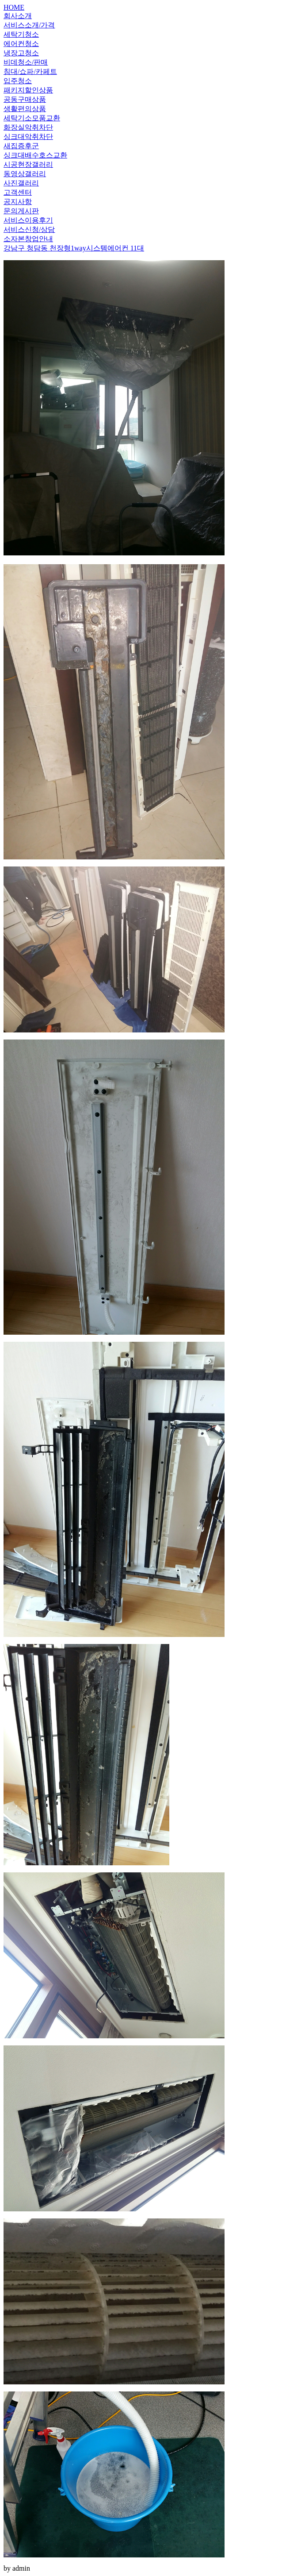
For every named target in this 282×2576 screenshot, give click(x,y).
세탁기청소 (21, 34)
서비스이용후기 (28, 220)
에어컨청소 (21, 43)
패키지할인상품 (28, 90)
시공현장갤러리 (28, 164)
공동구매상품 (25, 99)
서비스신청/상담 (29, 229)
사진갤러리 (21, 183)
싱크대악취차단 (28, 136)
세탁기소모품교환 (32, 118)
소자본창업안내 (28, 239)
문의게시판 (21, 211)
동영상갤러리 (25, 173)
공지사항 (18, 201)
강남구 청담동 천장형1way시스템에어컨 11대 (74, 248)
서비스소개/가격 (29, 25)
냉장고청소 (21, 53)
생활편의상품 (25, 108)
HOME (14, 7)
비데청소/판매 (26, 62)
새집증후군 (21, 146)
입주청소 (18, 81)
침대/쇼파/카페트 (30, 71)
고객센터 (18, 192)
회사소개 (18, 15)
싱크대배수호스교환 (35, 155)
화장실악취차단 (28, 127)
